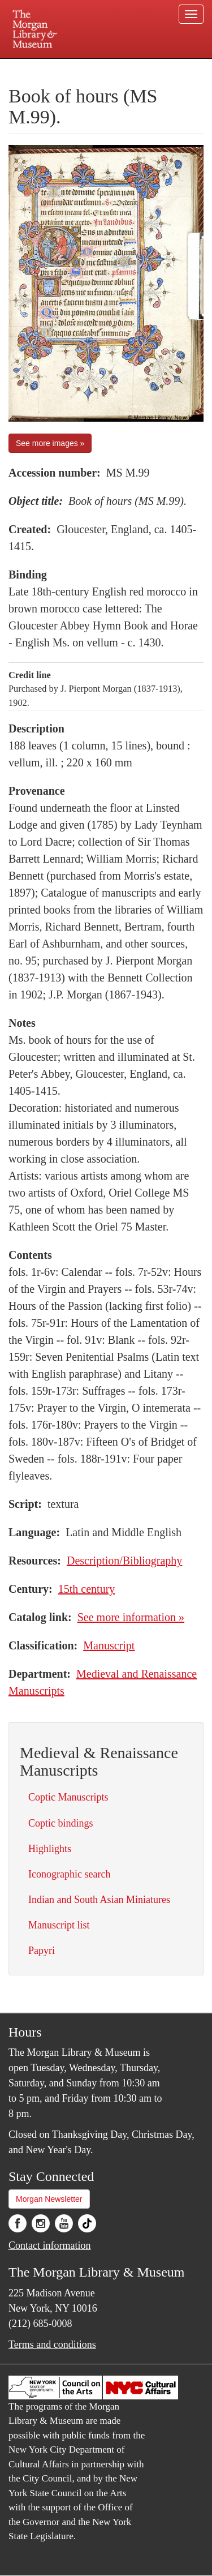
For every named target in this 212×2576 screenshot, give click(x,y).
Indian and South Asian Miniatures (99, 1899)
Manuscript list (59, 1925)
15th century (86, 1589)
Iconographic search (69, 1874)
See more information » (130, 1617)
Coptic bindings (60, 1823)
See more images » (50, 443)
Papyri (41, 1950)
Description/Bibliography (124, 1560)
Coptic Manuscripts (68, 1797)
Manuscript (109, 1645)
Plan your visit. (30, 66)
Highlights (49, 1848)
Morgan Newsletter (49, 2199)
